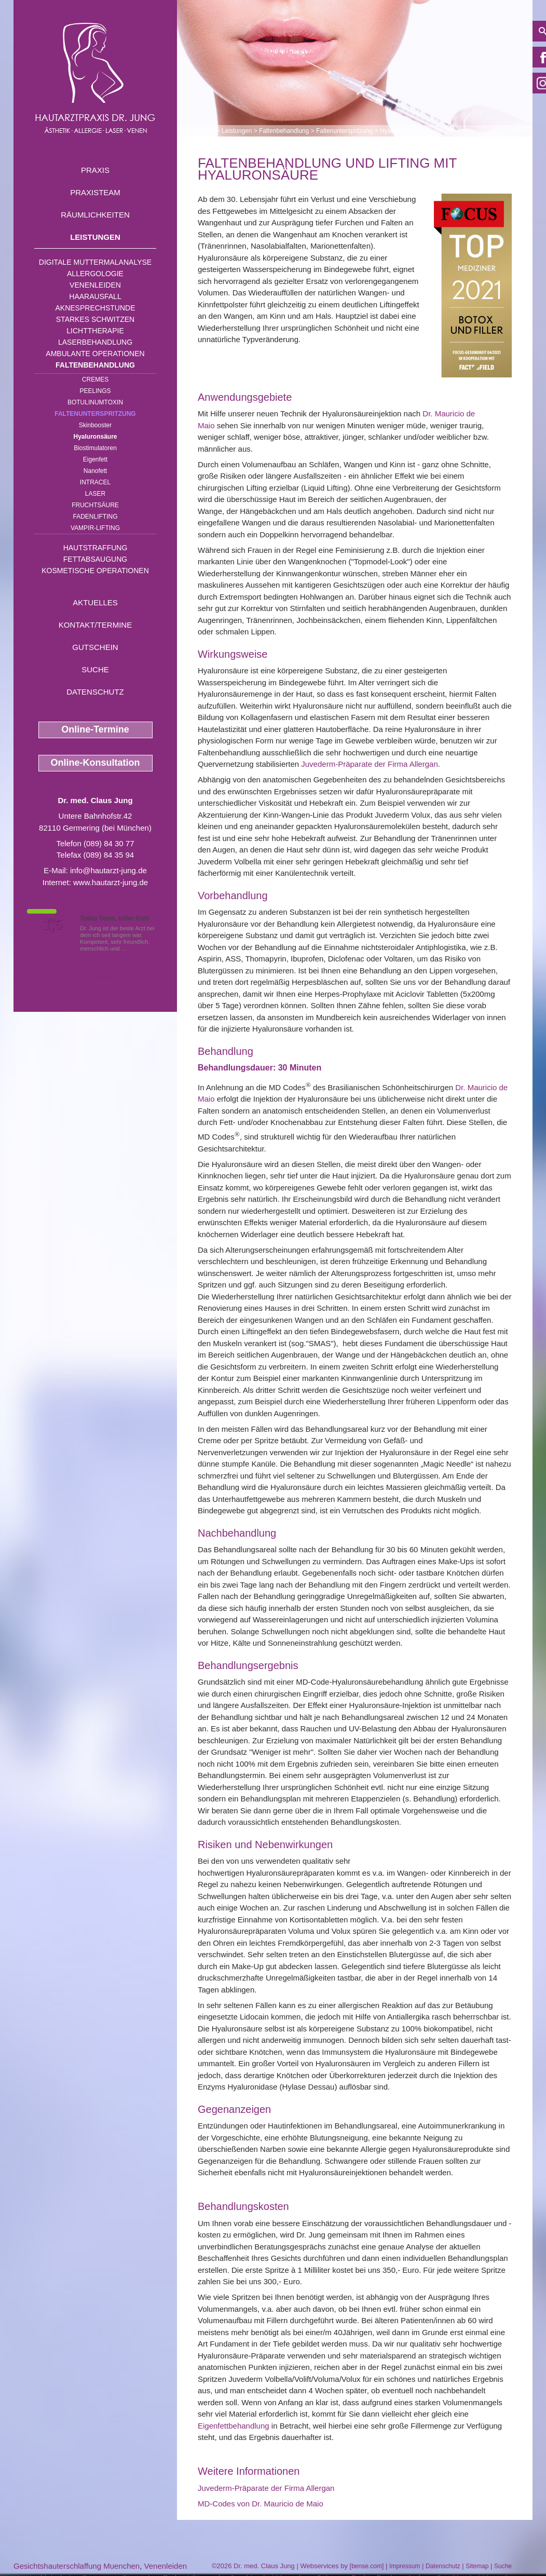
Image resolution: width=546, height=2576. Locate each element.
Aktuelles (95, 602)
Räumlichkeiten (95, 214)
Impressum (404, 2566)
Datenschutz (95, 691)
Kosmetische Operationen (95, 570)
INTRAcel (95, 482)
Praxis (95, 170)
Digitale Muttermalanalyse (95, 262)
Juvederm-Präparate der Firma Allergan (369, 764)
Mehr (135, 948)
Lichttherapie (95, 331)
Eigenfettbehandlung (233, 2425)
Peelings (95, 391)
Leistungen (95, 237)
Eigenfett (95, 459)
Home (206, 130)
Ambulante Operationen (95, 353)
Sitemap (477, 2566)
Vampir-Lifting (95, 528)
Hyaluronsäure (95, 436)
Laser (95, 493)
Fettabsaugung (95, 559)
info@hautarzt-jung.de (108, 870)
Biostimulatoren (95, 448)
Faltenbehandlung (95, 365)
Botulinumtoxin (95, 402)
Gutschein (95, 647)
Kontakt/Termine (95, 624)
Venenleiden (95, 285)
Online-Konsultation (95, 762)
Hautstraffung (95, 548)
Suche (95, 669)
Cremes (95, 379)
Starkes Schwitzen (95, 319)
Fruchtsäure (95, 505)
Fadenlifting (95, 516)
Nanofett (95, 470)
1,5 (52, 924)
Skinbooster (95, 425)
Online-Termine (95, 729)
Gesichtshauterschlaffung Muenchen (76, 2565)
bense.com (366, 2566)
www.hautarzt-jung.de (110, 882)
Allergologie (95, 273)
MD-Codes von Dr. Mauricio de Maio (260, 2503)
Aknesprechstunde (95, 308)
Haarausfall (95, 296)
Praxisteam (95, 192)
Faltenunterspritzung (94, 413)
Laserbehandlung (95, 342)
